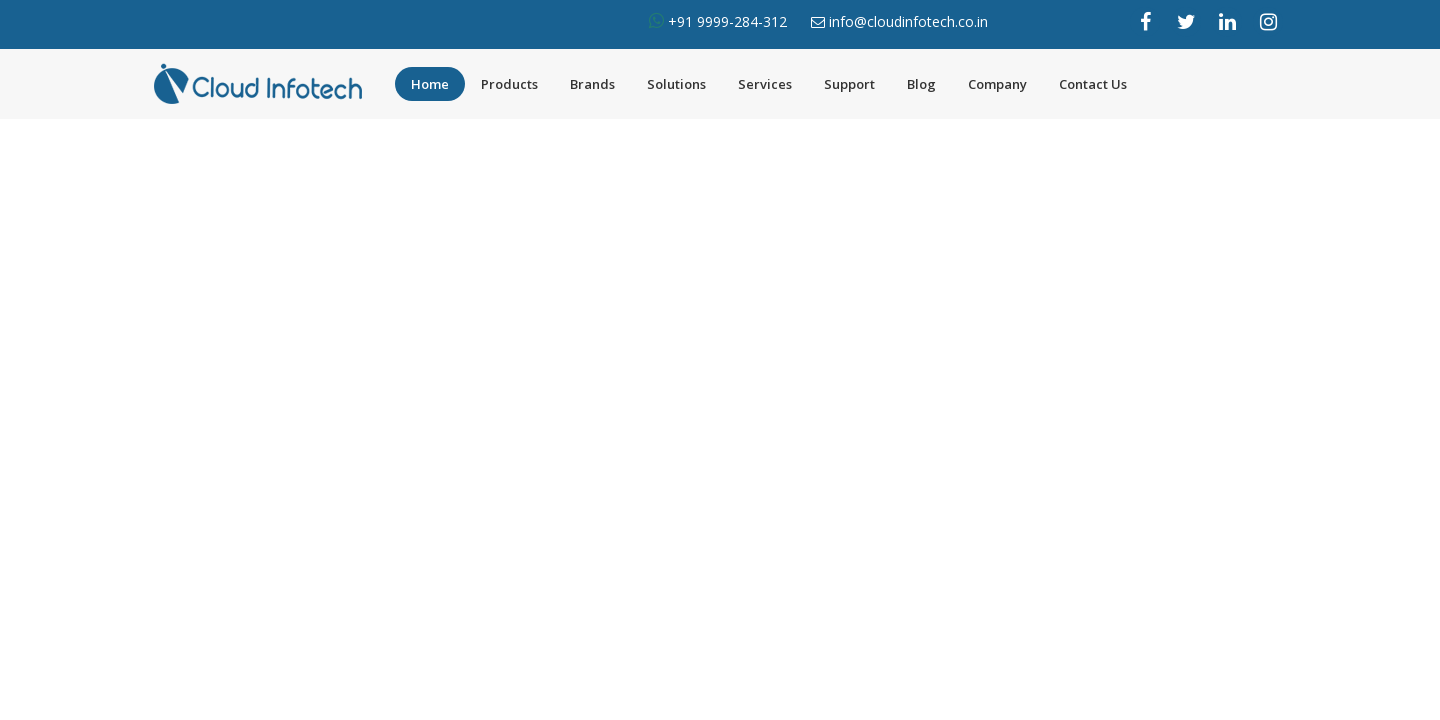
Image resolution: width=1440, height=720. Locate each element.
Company (997, 84)
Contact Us (1093, 84)
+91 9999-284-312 (725, 21)
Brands (592, 84)
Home (430, 84)
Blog (921, 84)
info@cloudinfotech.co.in (908, 21)
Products (509, 84)
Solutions (676, 84)
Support (849, 84)
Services (765, 84)
